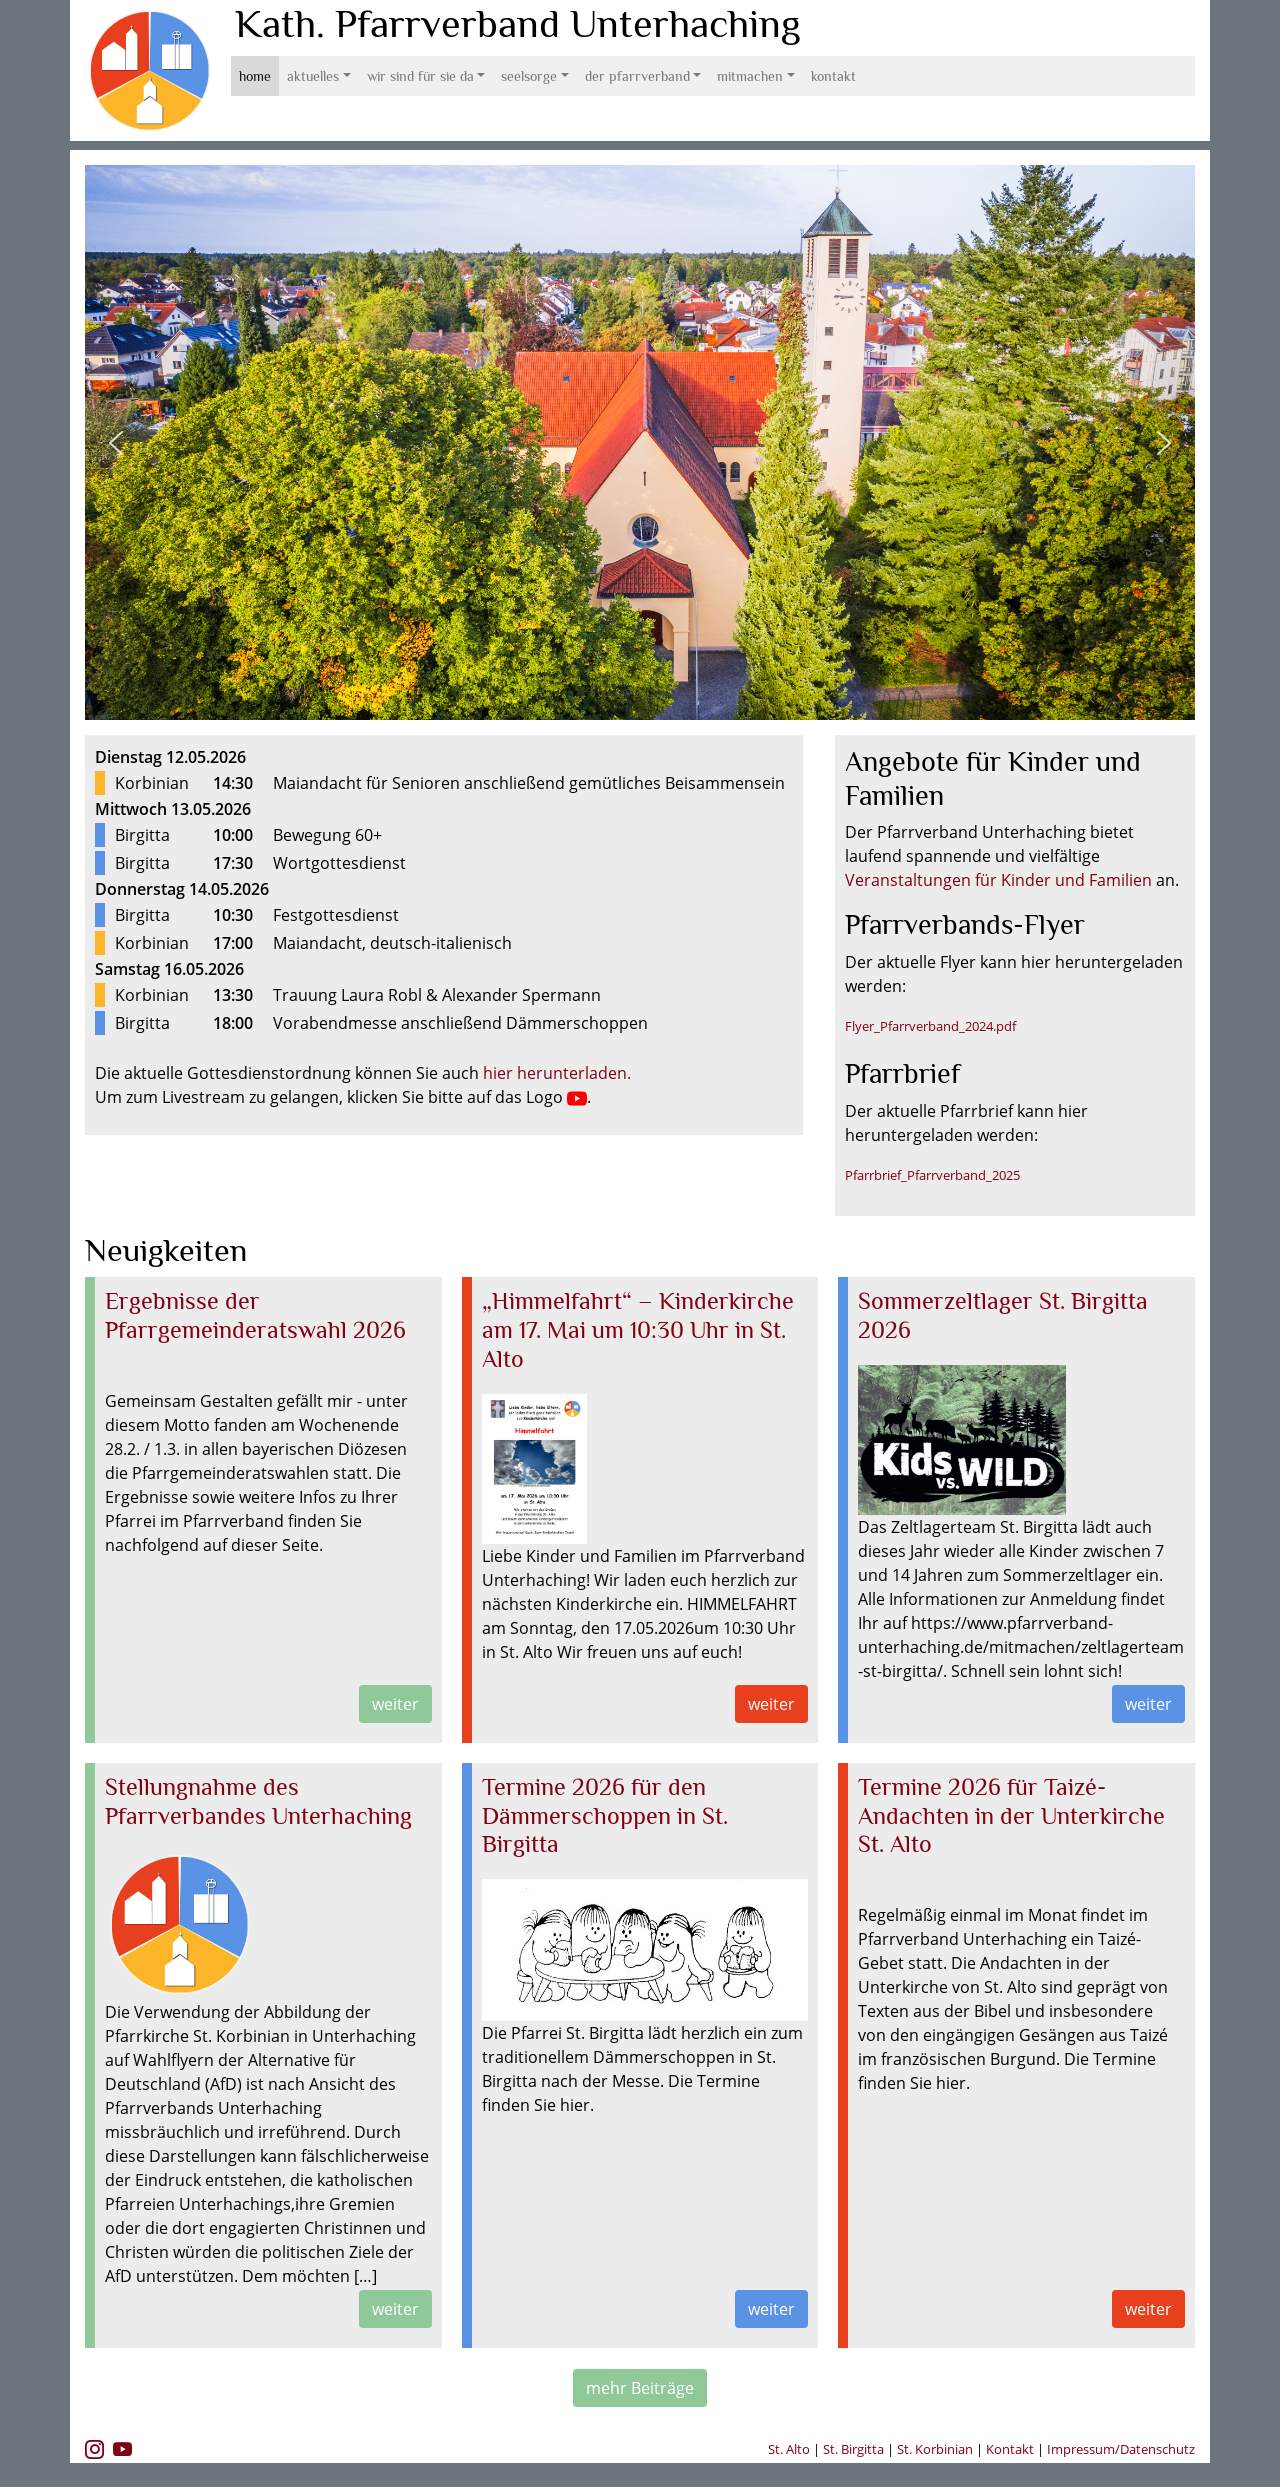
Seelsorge (529, 76)
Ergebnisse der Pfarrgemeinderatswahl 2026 (255, 1315)
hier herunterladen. (557, 1073)
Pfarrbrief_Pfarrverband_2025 (932, 1175)
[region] (640, 442)
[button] (116, 443)
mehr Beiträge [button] (640, 2388)
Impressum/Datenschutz (1121, 2449)
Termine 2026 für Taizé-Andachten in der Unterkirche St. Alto (1011, 1815)
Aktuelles (313, 76)
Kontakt (833, 76)
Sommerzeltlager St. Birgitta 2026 (1003, 1315)
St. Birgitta (853, 2449)
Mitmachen (750, 76)
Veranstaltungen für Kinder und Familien (998, 880)
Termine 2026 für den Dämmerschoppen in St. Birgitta (605, 1815)
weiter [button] (395, 1704)
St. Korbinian (935, 2449)
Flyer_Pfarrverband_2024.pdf (930, 1026)
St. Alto (790, 2449)
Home (255, 76)
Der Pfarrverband (637, 76)
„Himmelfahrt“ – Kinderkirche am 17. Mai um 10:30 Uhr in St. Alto (638, 1329)
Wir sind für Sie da (420, 76)
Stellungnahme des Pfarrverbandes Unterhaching (258, 1801)
